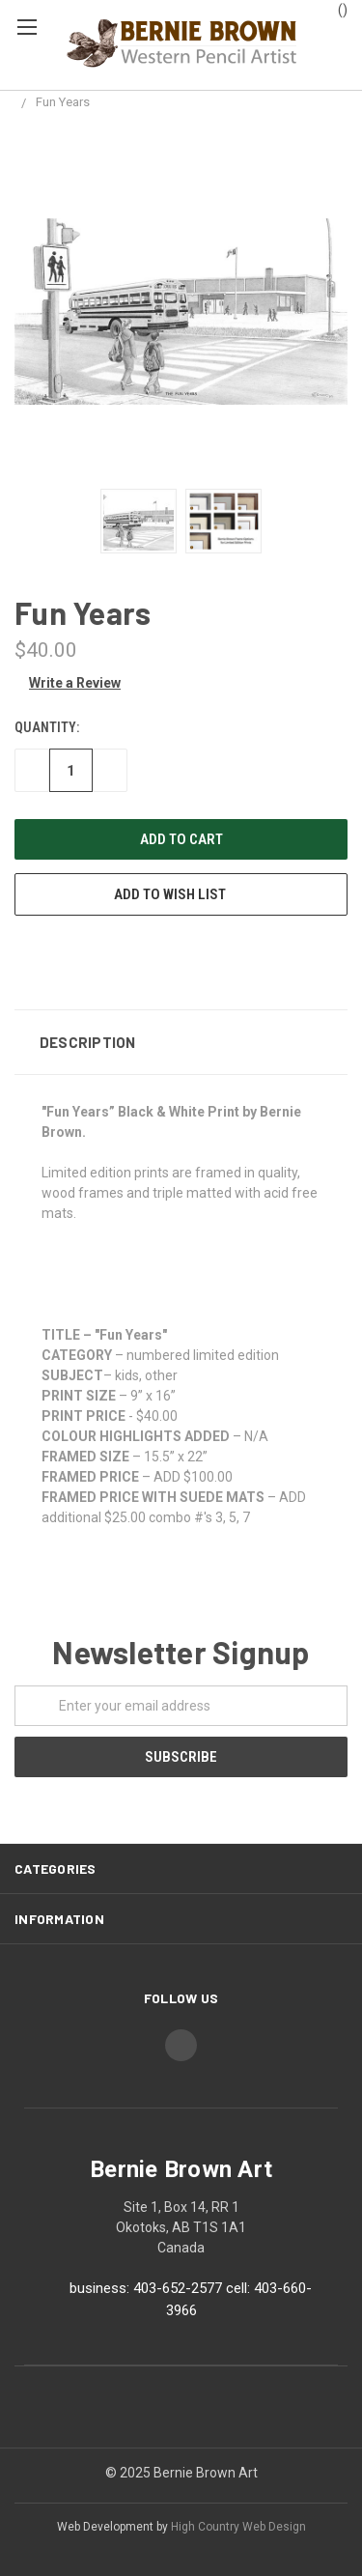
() (334, 8)
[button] (181, 1042)
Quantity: (46, 727)
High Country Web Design (238, 2527)
